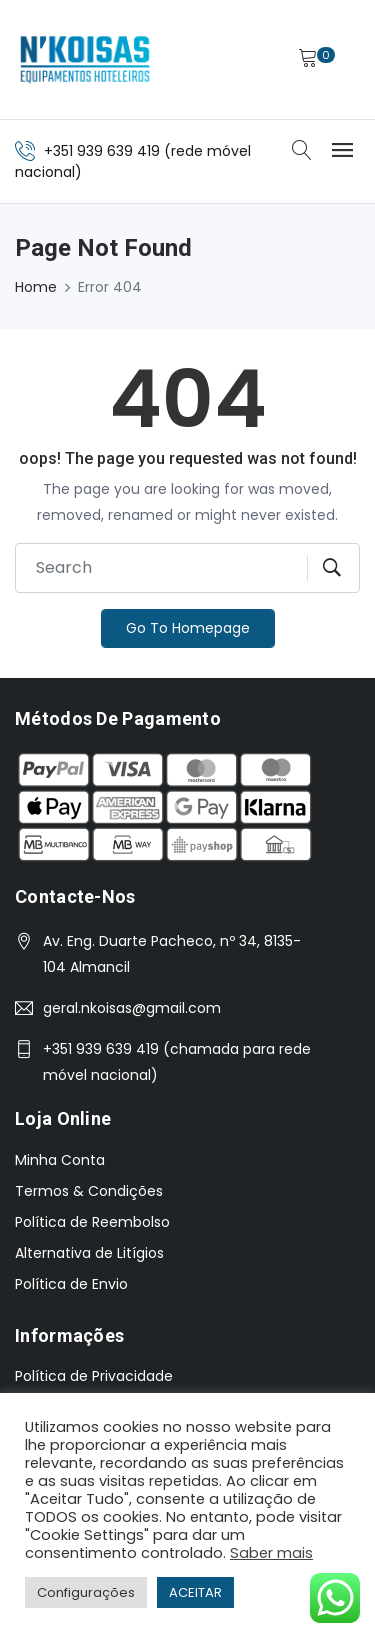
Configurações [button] (86, 1592)
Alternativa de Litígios (89, 1253)
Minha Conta (60, 1160)
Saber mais (271, 1553)
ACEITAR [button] (195, 1592)
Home (36, 287)
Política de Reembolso (92, 1222)
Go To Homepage (188, 628)
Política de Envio (71, 1284)
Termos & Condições (89, 1191)
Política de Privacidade (94, 1376)
